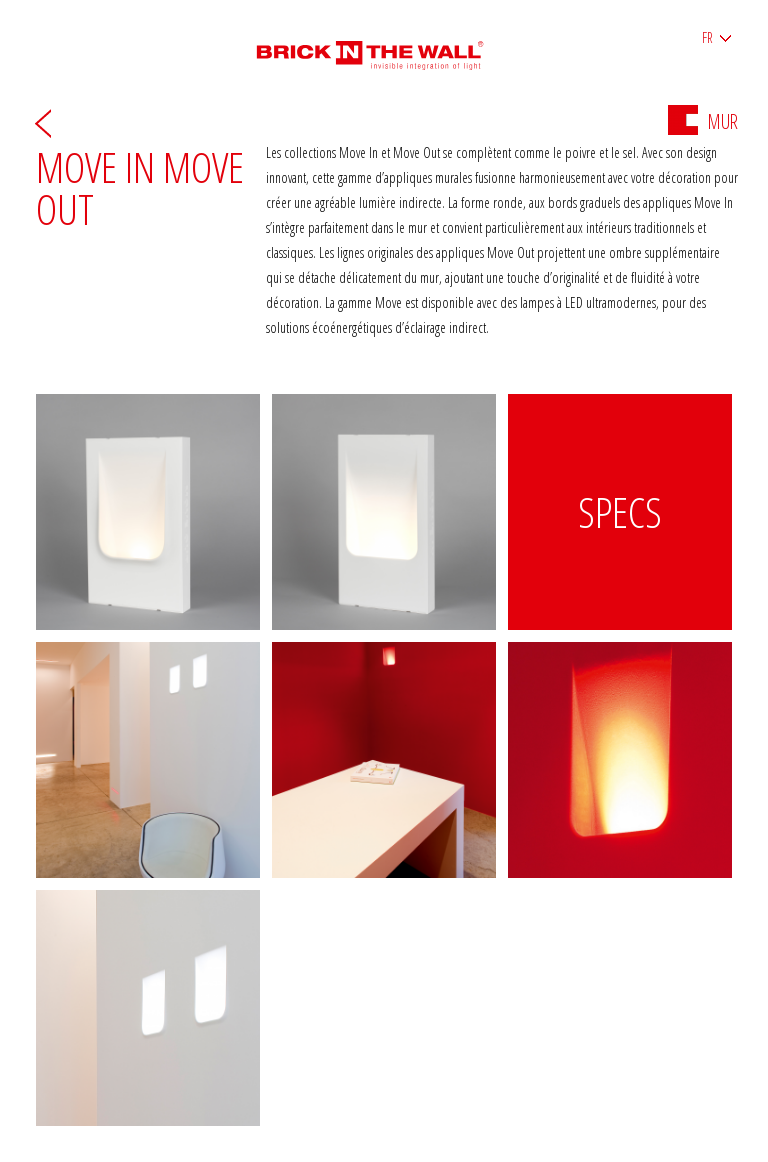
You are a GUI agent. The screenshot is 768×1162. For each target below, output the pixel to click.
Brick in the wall (384, 47)
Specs (620, 511)
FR (707, 37)
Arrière (43, 122)
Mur (703, 121)
